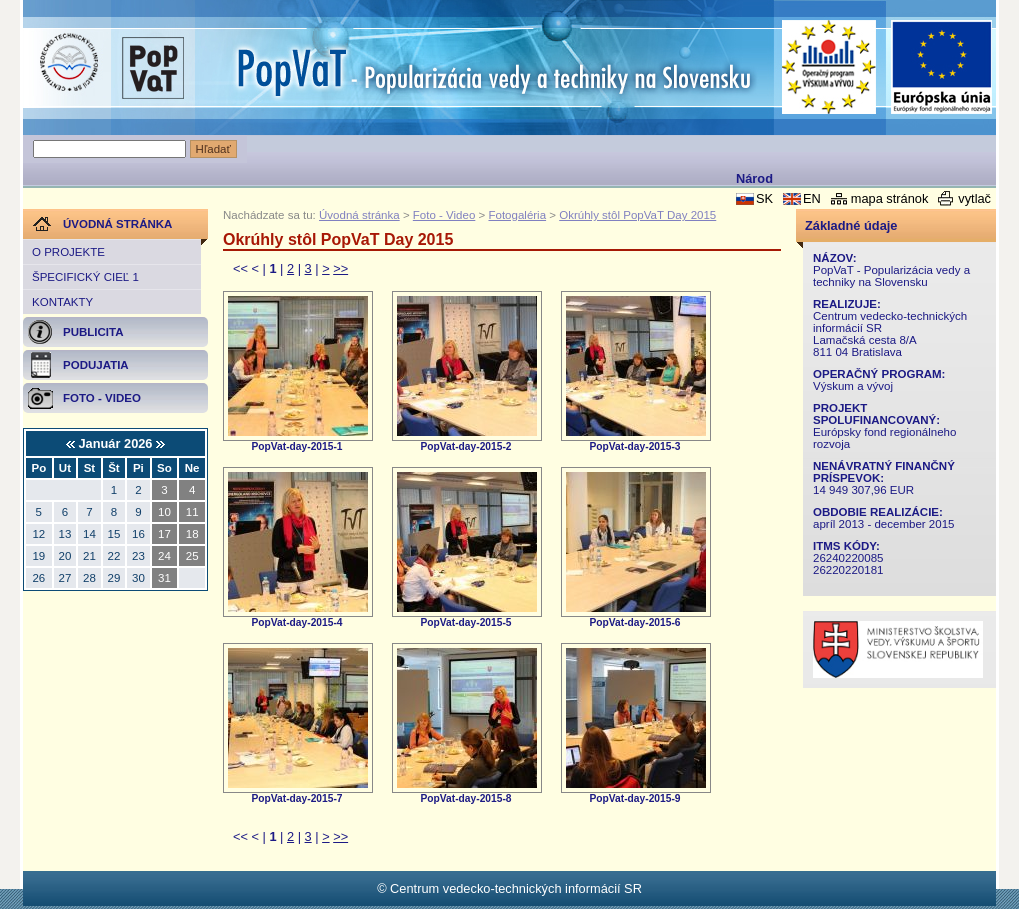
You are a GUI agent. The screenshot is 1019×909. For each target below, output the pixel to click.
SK (764, 198)
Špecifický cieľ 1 (85, 277)
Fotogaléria (517, 215)
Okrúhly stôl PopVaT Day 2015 (637, 215)
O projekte (68, 252)
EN (812, 198)
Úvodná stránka (359, 215)
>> (340, 268)
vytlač (974, 198)
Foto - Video (444, 215)
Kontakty (62, 302)
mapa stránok (890, 198)
